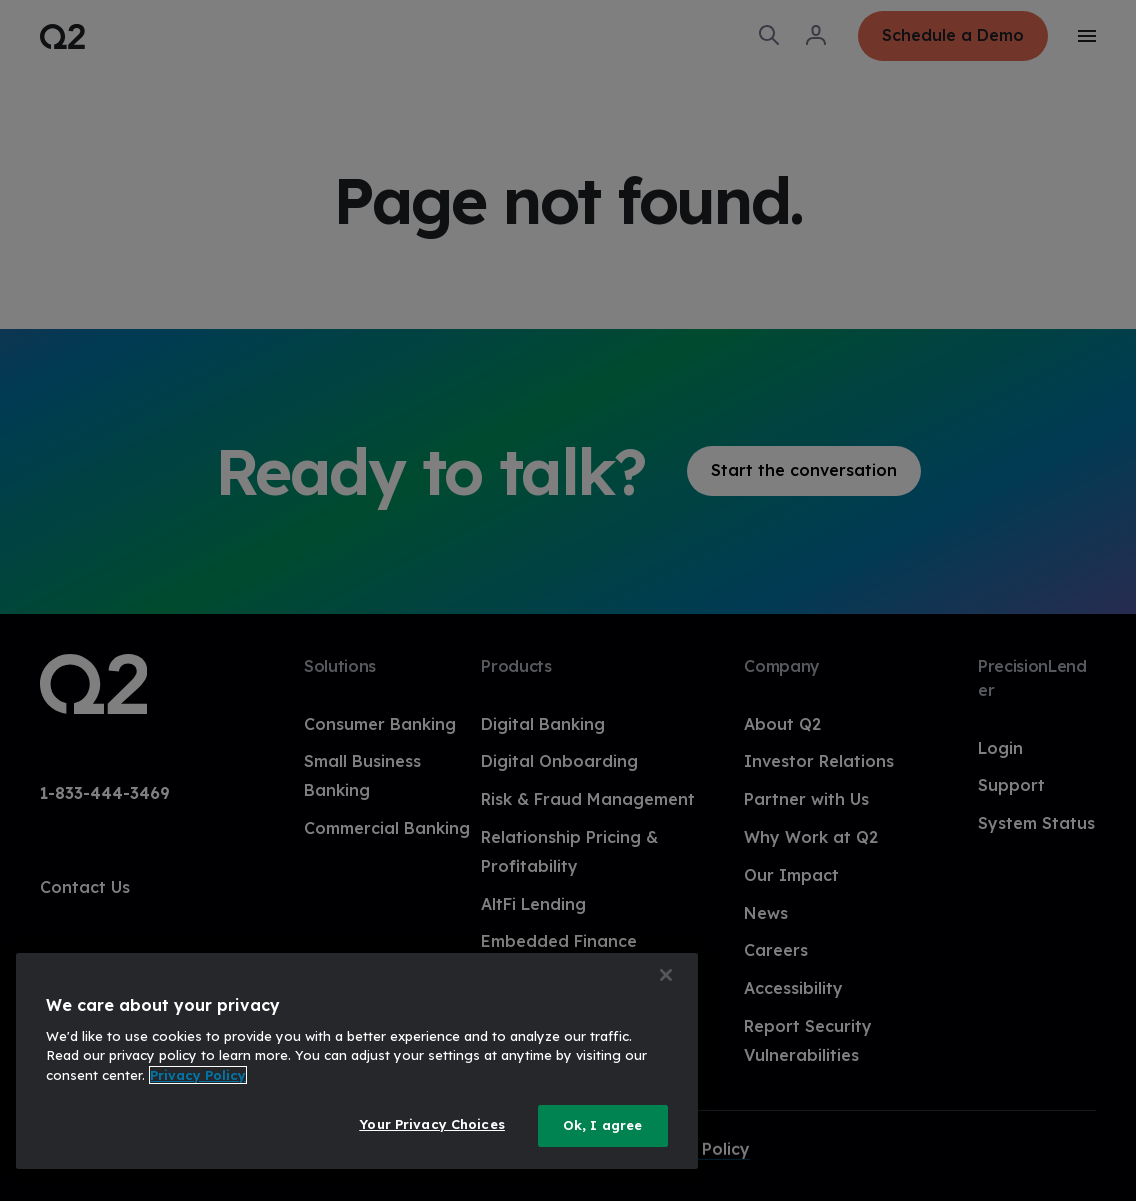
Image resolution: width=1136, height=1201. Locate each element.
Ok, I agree (602, 1125)
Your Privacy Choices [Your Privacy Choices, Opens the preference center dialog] (432, 1124)
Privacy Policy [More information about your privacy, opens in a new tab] (198, 1075)
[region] (357, 1061)
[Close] (666, 975)
